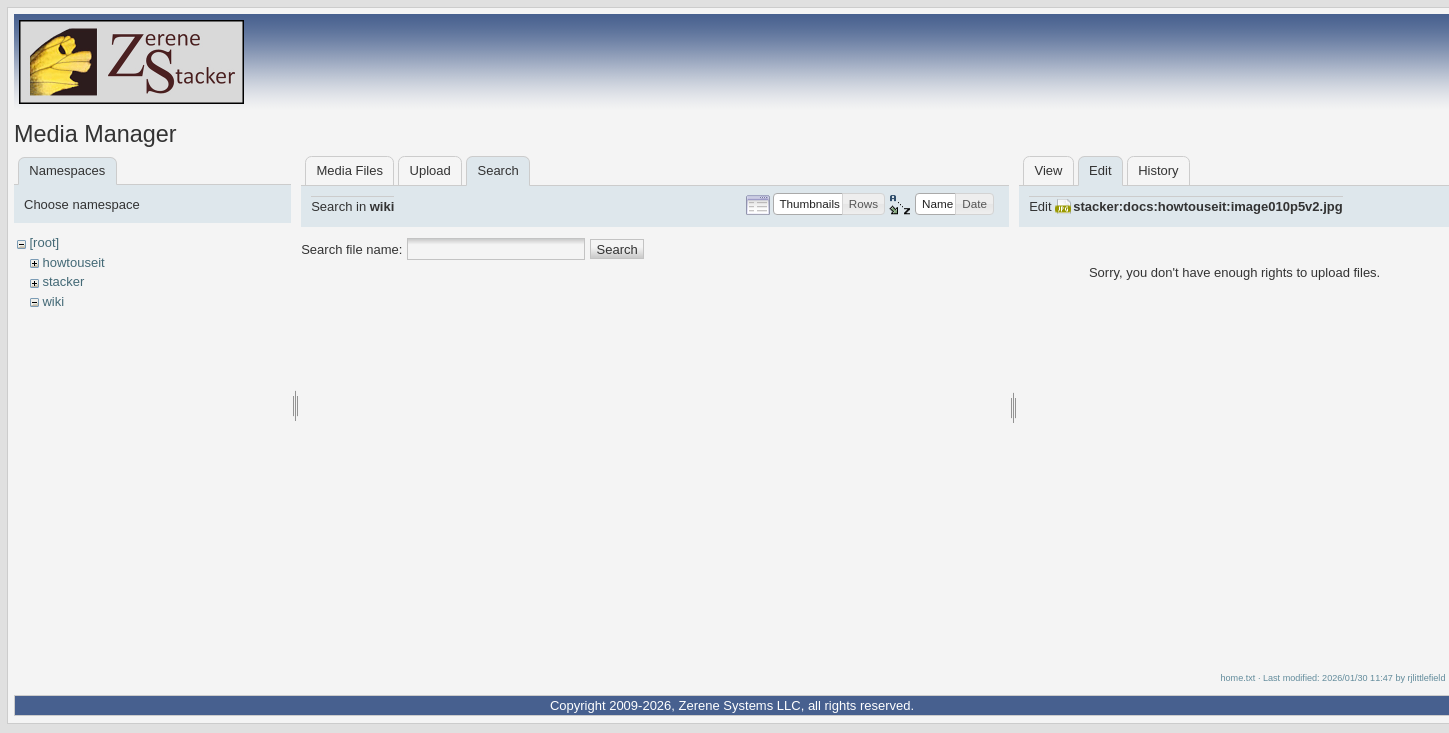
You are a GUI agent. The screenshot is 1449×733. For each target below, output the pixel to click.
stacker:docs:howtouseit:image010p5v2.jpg (1207, 206)
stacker (63, 281)
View (1048, 170)
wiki (53, 301)
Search (617, 249)
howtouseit (73, 262)
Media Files (349, 170)
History (1158, 170)
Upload (430, 170)
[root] (44, 242)
